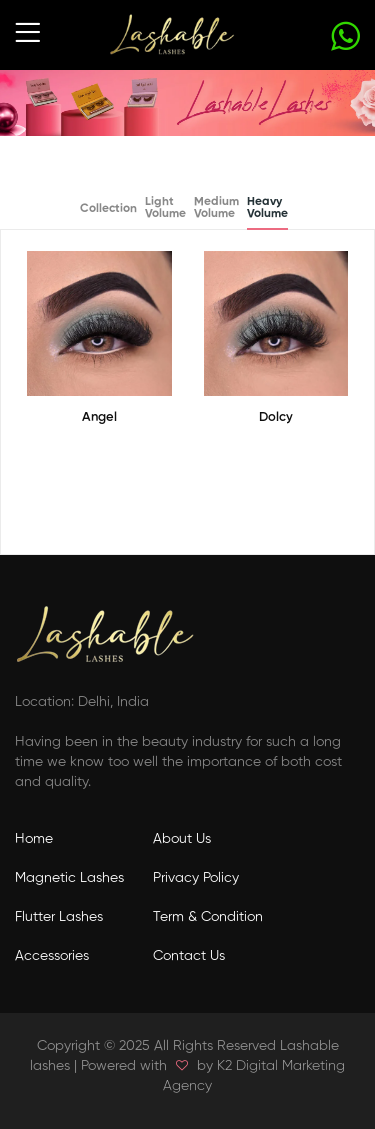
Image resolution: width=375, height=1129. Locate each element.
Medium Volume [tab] (216, 208)
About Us (182, 839)
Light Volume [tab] (165, 208)
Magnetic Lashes (69, 878)
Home (34, 839)
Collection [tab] (108, 209)
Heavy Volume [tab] (267, 208)
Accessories (52, 956)
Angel (99, 417)
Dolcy (276, 417)
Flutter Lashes (59, 917)
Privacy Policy (196, 878)
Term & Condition (208, 917)
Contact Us (189, 956)
